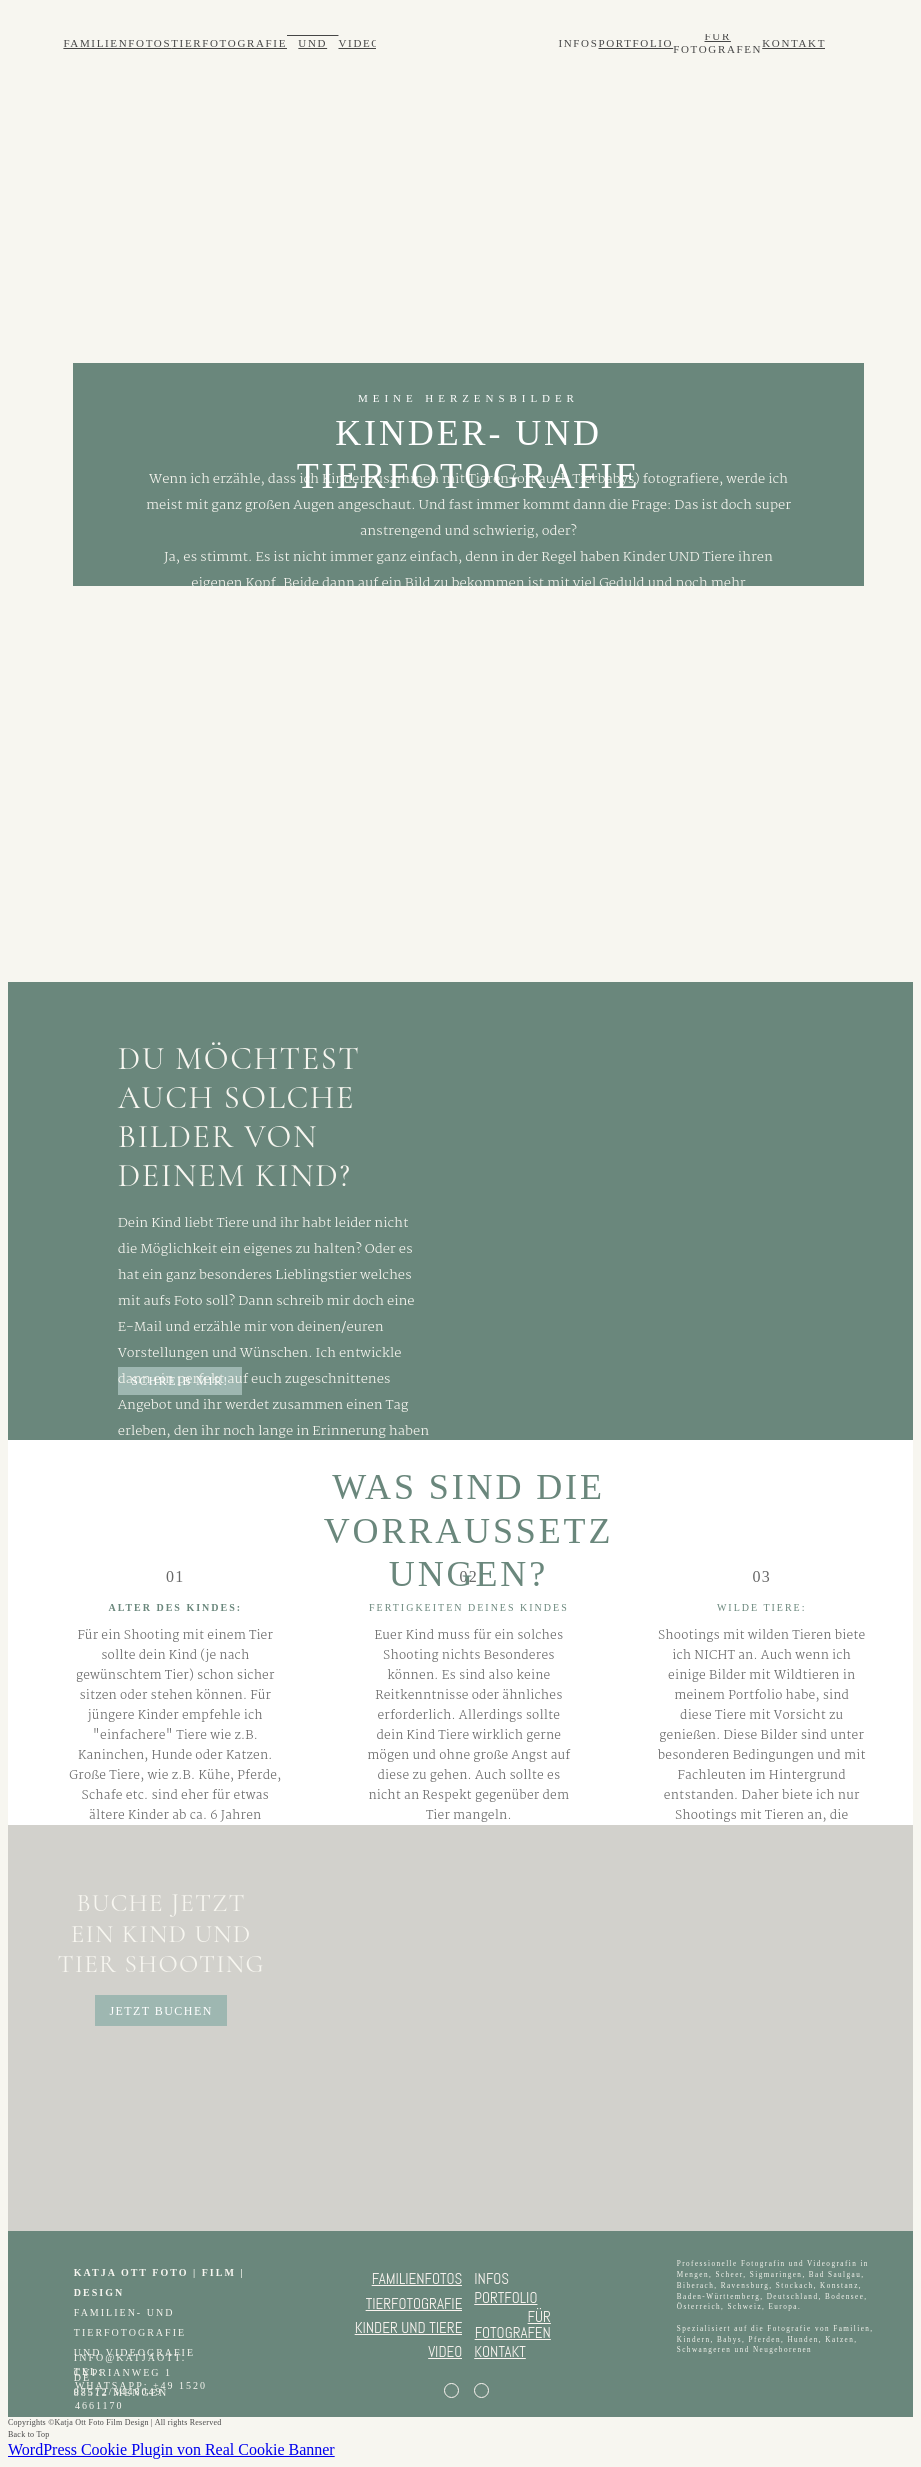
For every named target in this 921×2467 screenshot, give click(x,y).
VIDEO (359, 43)
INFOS (578, 43)
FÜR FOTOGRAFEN (717, 42)
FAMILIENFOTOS (117, 43)
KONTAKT (794, 43)
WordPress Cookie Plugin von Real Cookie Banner (171, 2449)
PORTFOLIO (635, 43)
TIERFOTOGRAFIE (229, 43)
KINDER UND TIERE (312, 43)
